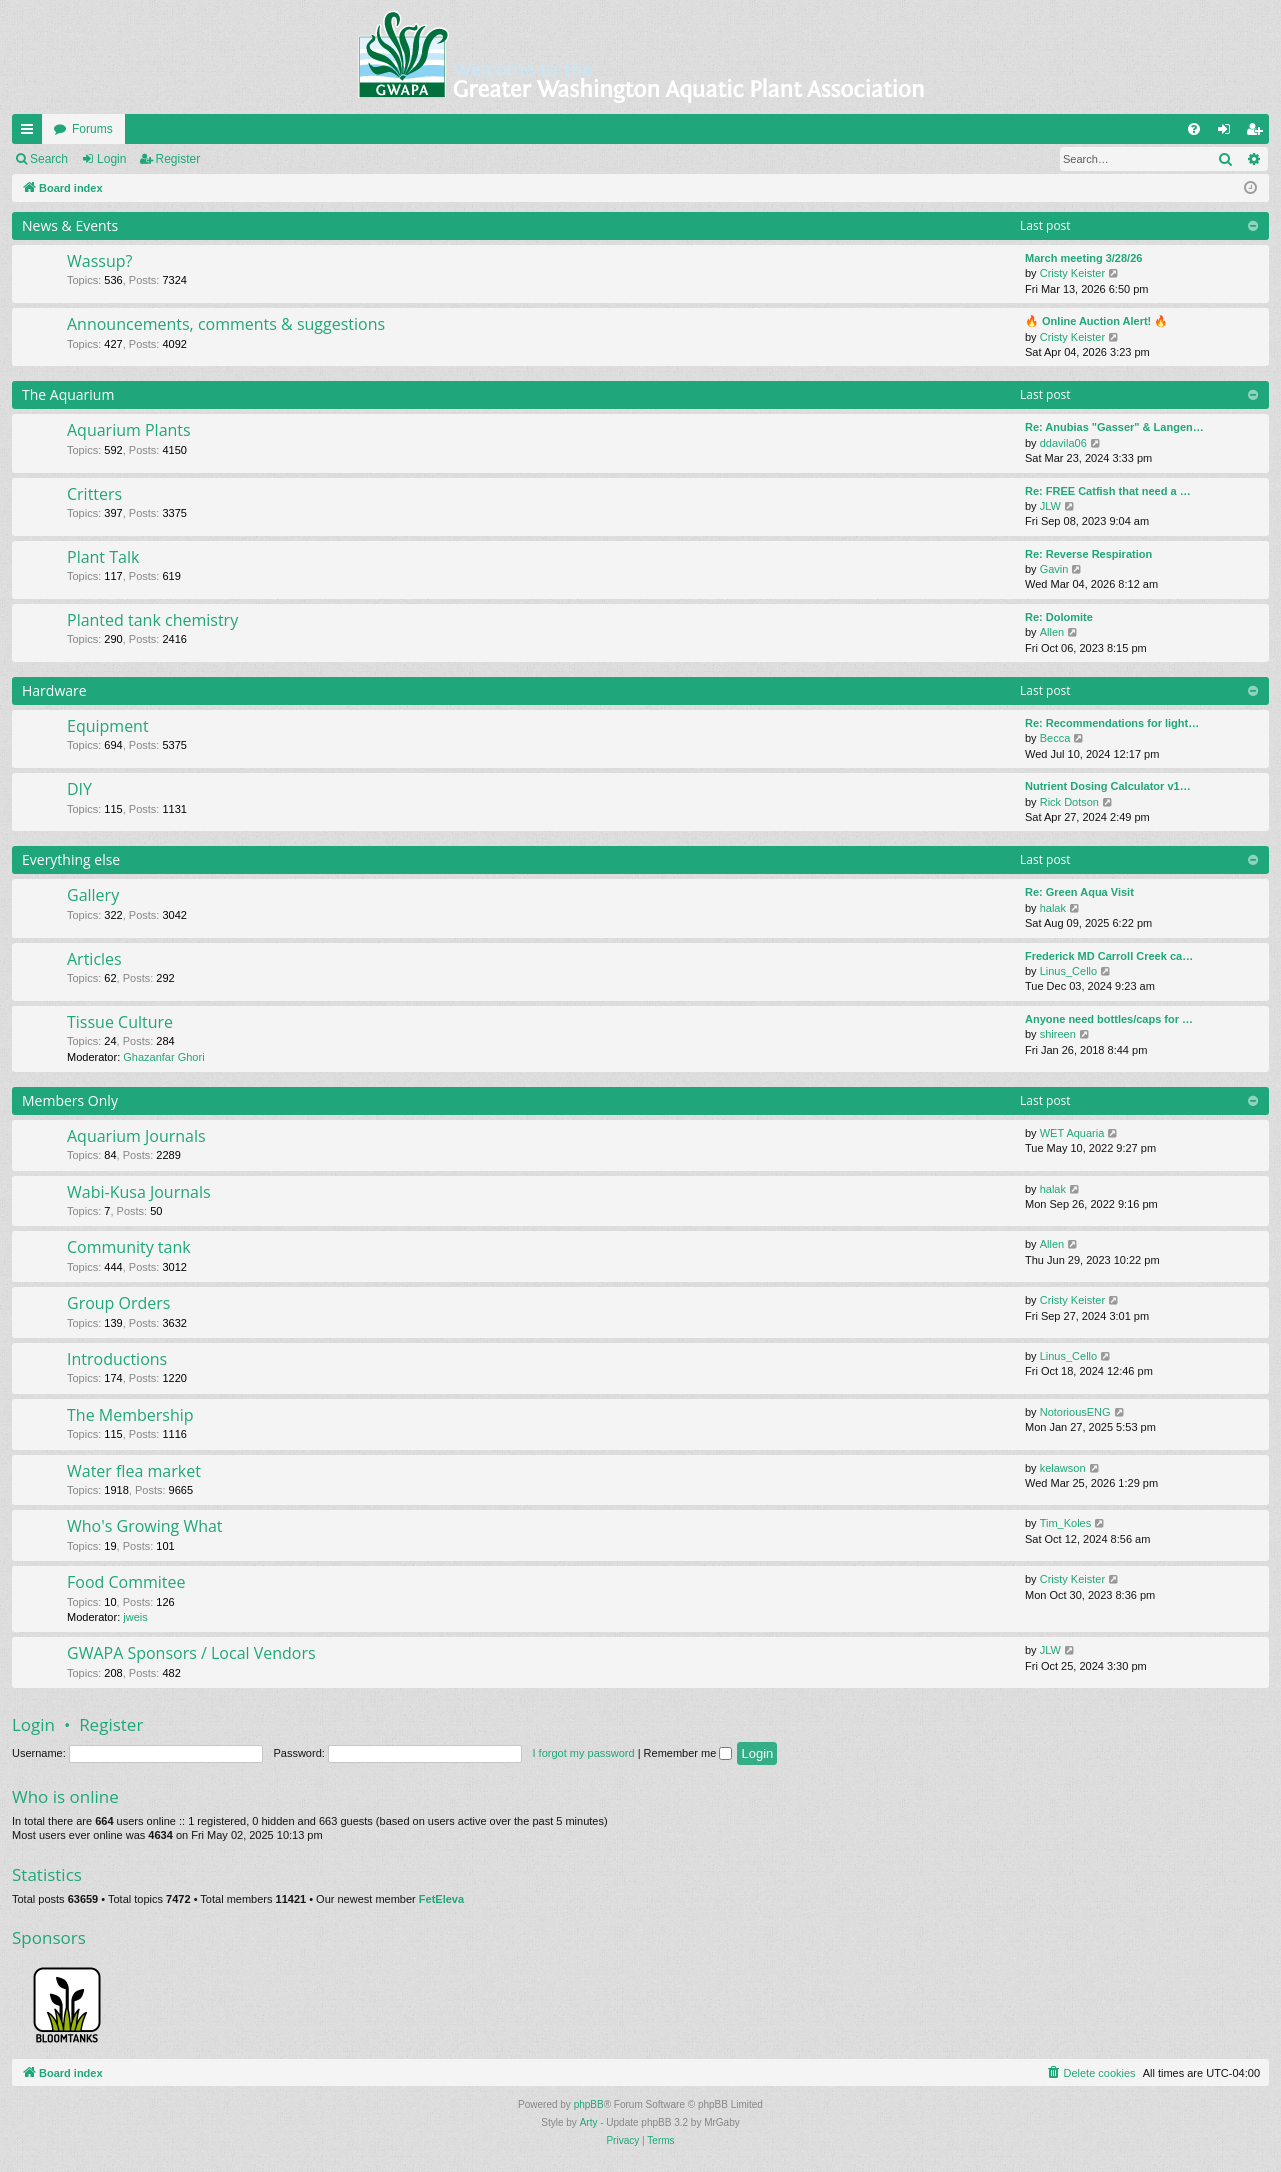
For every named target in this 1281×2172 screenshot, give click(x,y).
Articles (94, 959)
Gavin (1054, 569)
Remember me (688, 1753)
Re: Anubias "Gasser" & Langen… (1114, 427)
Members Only (70, 1100)
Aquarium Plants (129, 430)
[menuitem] (1194, 129)
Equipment (108, 726)
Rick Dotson (1069, 802)
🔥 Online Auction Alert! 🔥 (1096, 321)
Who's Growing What (145, 1526)
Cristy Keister (1072, 273)
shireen (1058, 1034)
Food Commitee (126, 1582)
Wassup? (99, 261)
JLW (1050, 506)
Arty (589, 2122)
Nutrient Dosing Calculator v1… (1108, 786)
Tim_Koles (1066, 1523)
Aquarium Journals (136, 1136)
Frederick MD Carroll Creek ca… (1109, 956)
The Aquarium (68, 394)
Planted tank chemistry (152, 620)
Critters (94, 494)
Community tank (129, 1247)
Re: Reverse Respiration (1088, 554)
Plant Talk (103, 557)
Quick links (31, 133)
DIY (79, 789)
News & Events (70, 225)
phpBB (589, 2104)
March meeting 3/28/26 (1083, 258)
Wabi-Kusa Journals (139, 1192)
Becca (1055, 738)
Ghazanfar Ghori (163, 1057)
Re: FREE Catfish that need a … (1108, 491)
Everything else (71, 859)
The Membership (130, 1415)
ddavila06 (1063, 443)
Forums (92, 129)
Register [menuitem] (1258, 133)
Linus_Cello (1068, 971)
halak (1053, 908)
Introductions (117, 1359)
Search (49, 159)
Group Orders (118, 1303)
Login (111, 159)
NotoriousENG (1075, 1412)
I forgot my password (584, 1753)
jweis (135, 1617)
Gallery (93, 895)
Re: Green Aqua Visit (1079, 892)
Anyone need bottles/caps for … (1109, 1019)
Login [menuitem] (1228, 133)
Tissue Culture (120, 1022)
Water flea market (134, 1471)
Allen (1052, 632)
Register (178, 159)
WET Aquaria (1072, 1133)
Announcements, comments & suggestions (226, 324)
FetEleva (441, 1899)
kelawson (1063, 1468)
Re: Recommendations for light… (1112, 723)
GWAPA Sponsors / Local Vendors (191, 1653)
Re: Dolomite (1059, 617)
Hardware (54, 690)
